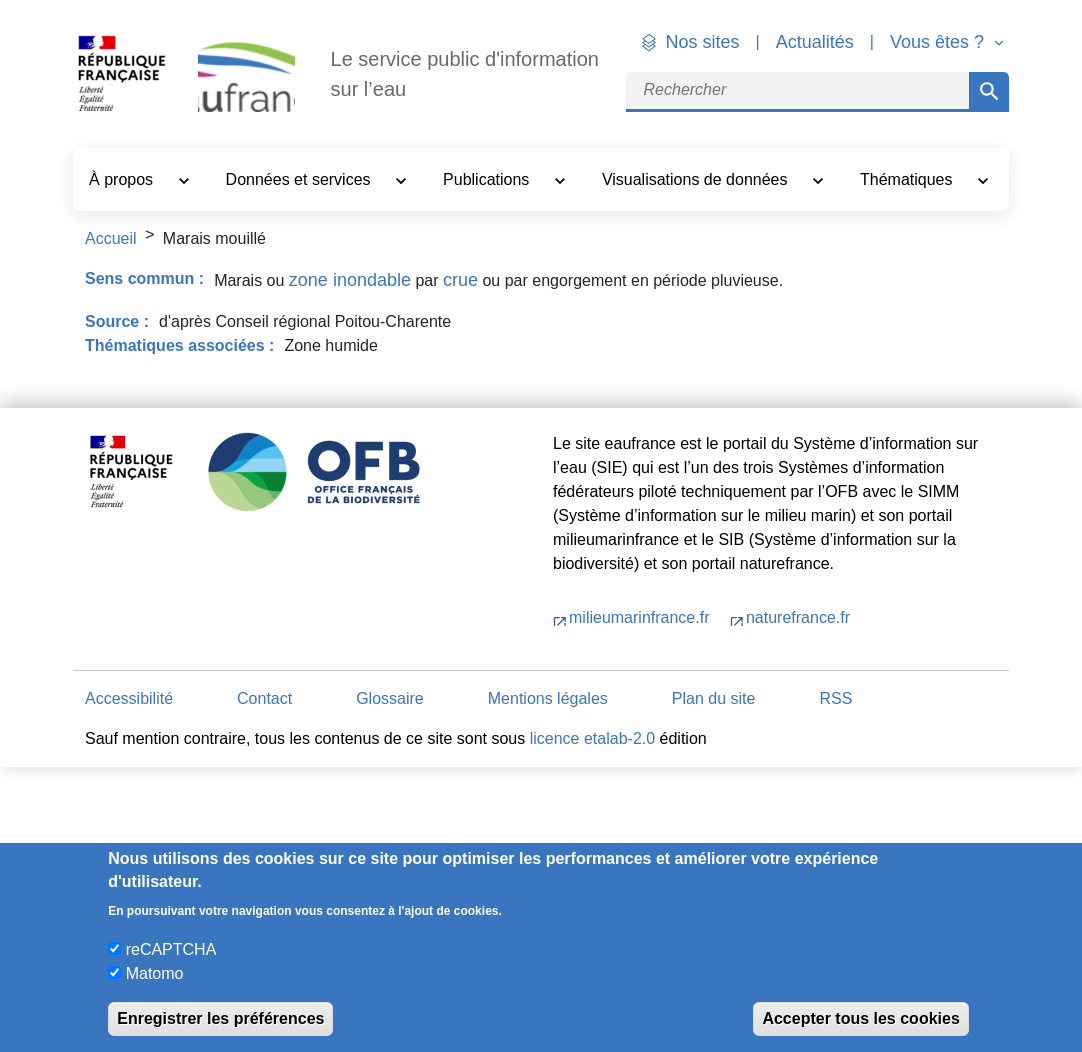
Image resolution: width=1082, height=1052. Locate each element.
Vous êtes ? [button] (939, 42)
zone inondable (350, 280)
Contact (264, 698)
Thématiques (908, 179)
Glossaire (390, 698)
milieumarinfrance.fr (641, 617)
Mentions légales (548, 698)
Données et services (300, 179)
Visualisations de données (697, 179)
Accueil (111, 238)
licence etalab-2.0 (592, 738)
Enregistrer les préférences (220, 1018)
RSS (835, 698)
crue (460, 280)
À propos (123, 179)
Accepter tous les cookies (860, 1018)
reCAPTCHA (171, 949)
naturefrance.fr (798, 617)
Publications (488, 179)
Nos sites (703, 42)
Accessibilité (129, 698)
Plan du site (714, 698)
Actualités (815, 42)
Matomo (155, 973)
